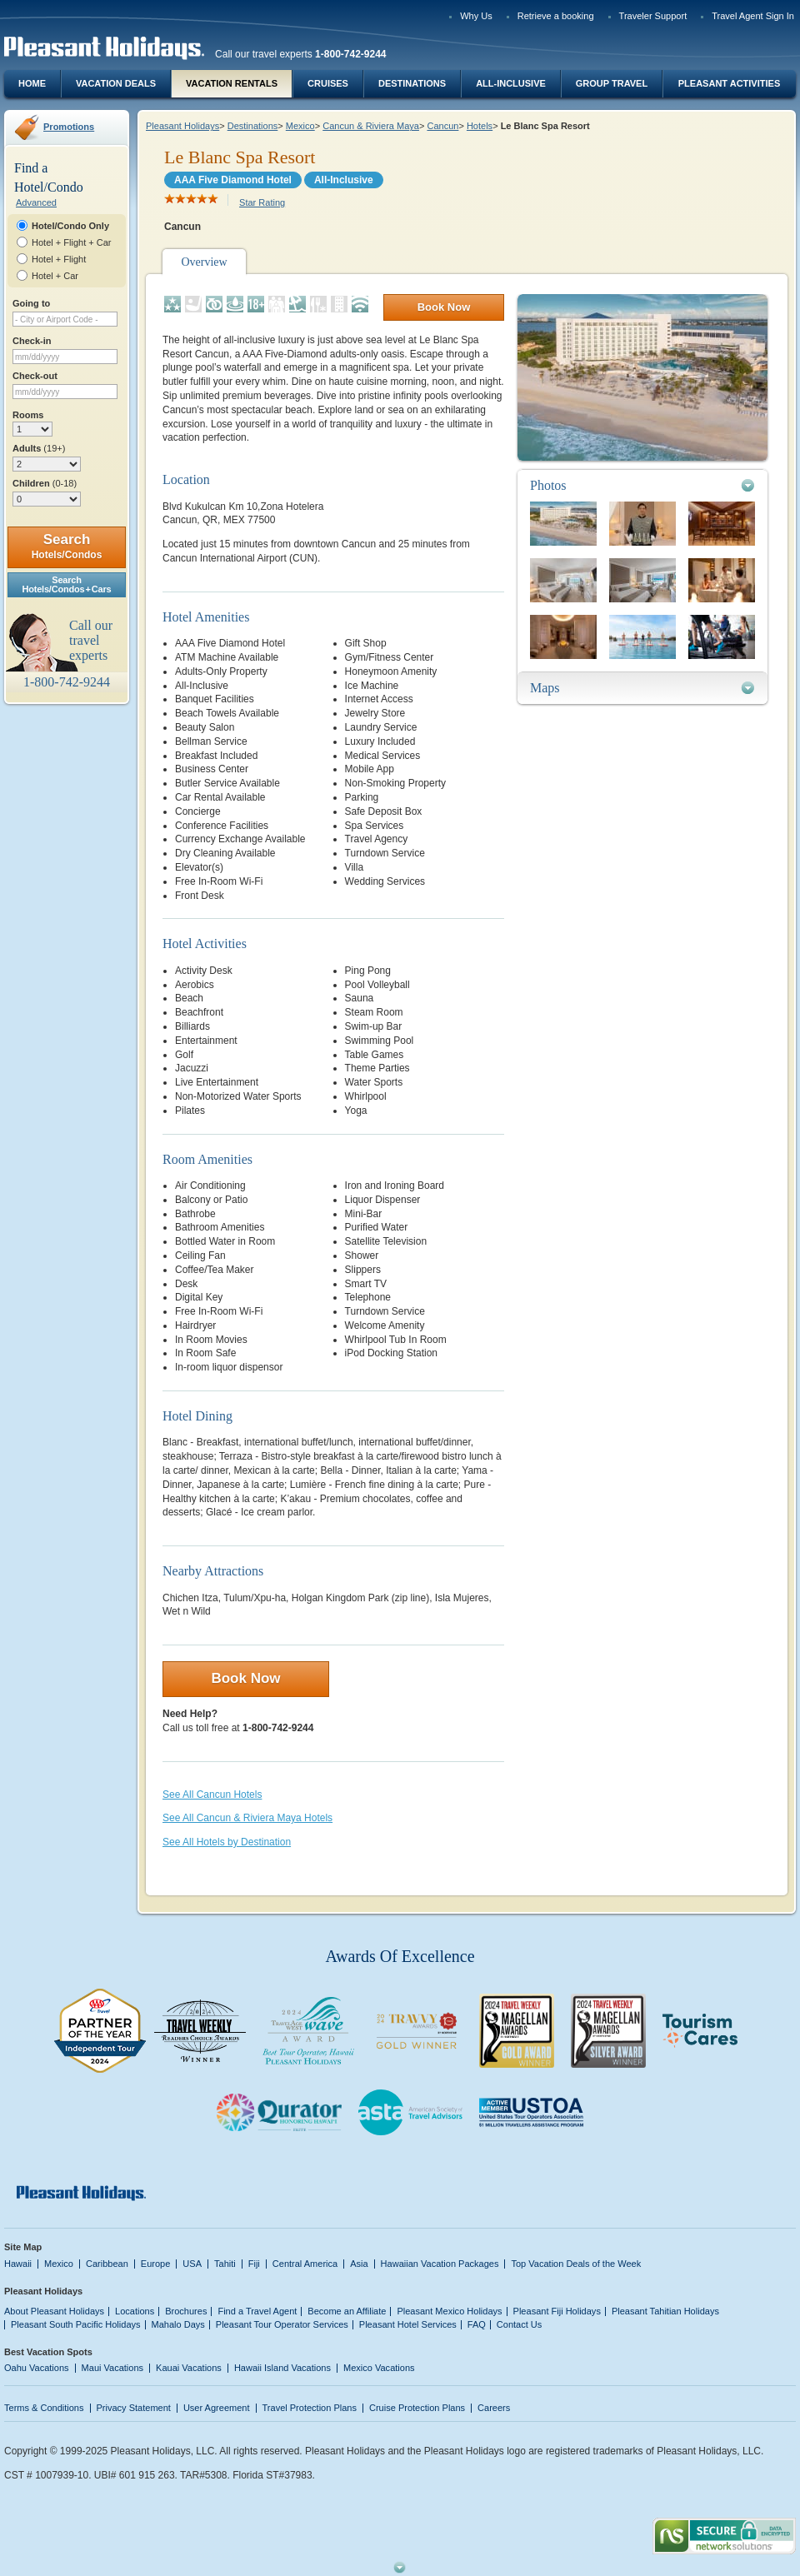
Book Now (444, 307)
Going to (31, 303)
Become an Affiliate (347, 2311)
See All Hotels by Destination (226, 1842)
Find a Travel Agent (257, 2311)
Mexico (300, 126)
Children (44, 483)
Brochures (186, 2311)
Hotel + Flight (59, 259)
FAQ (477, 2324)
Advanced (36, 202)
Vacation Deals (116, 83)
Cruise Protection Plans (417, 2408)
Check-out (35, 376)
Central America (305, 2264)
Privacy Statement (134, 2408)
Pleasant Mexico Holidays (449, 2311)
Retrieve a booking (556, 16)
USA (192, 2264)
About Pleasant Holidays (54, 2311)
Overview (204, 262)
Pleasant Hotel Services (408, 2324)
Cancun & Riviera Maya (370, 126)
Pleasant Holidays (182, 126)
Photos (548, 485)
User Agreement (216, 2408)
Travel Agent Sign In (753, 16)
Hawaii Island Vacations (282, 2368)
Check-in (32, 341)
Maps (545, 688)
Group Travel (612, 83)
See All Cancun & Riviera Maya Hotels (247, 1818)
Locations (134, 2311)
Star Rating (262, 202)
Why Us (476, 16)
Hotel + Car (55, 276)
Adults (38, 448)
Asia (359, 2264)
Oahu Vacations (36, 2368)
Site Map (23, 2247)
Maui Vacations (113, 2368)
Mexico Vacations (379, 2368)
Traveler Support (653, 16)
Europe (156, 2264)
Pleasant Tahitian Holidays (665, 2311)
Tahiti (225, 2264)
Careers (494, 2408)
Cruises (328, 83)
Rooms (27, 415)
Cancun (442, 126)
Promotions (68, 127)
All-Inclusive (511, 83)
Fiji (254, 2264)
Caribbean (107, 2264)
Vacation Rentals (232, 83)
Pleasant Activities (729, 83)
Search (67, 546)
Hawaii (18, 2264)
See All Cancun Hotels (212, 1794)
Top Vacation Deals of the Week (576, 2264)
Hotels (479, 126)
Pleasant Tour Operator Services (282, 2324)
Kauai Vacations (189, 2368)
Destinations (412, 83)
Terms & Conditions (44, 2408)
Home (32, 83)
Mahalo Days (178, 2324)
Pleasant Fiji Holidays (557, 2311)
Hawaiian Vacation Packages (440, 2264)
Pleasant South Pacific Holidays (76, 2324)
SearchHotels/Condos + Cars (67, 584)
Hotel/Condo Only (70, 226)
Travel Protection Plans (309, 2408)
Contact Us (519, 2324)
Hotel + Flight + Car (72, 242)
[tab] (643, 485)
